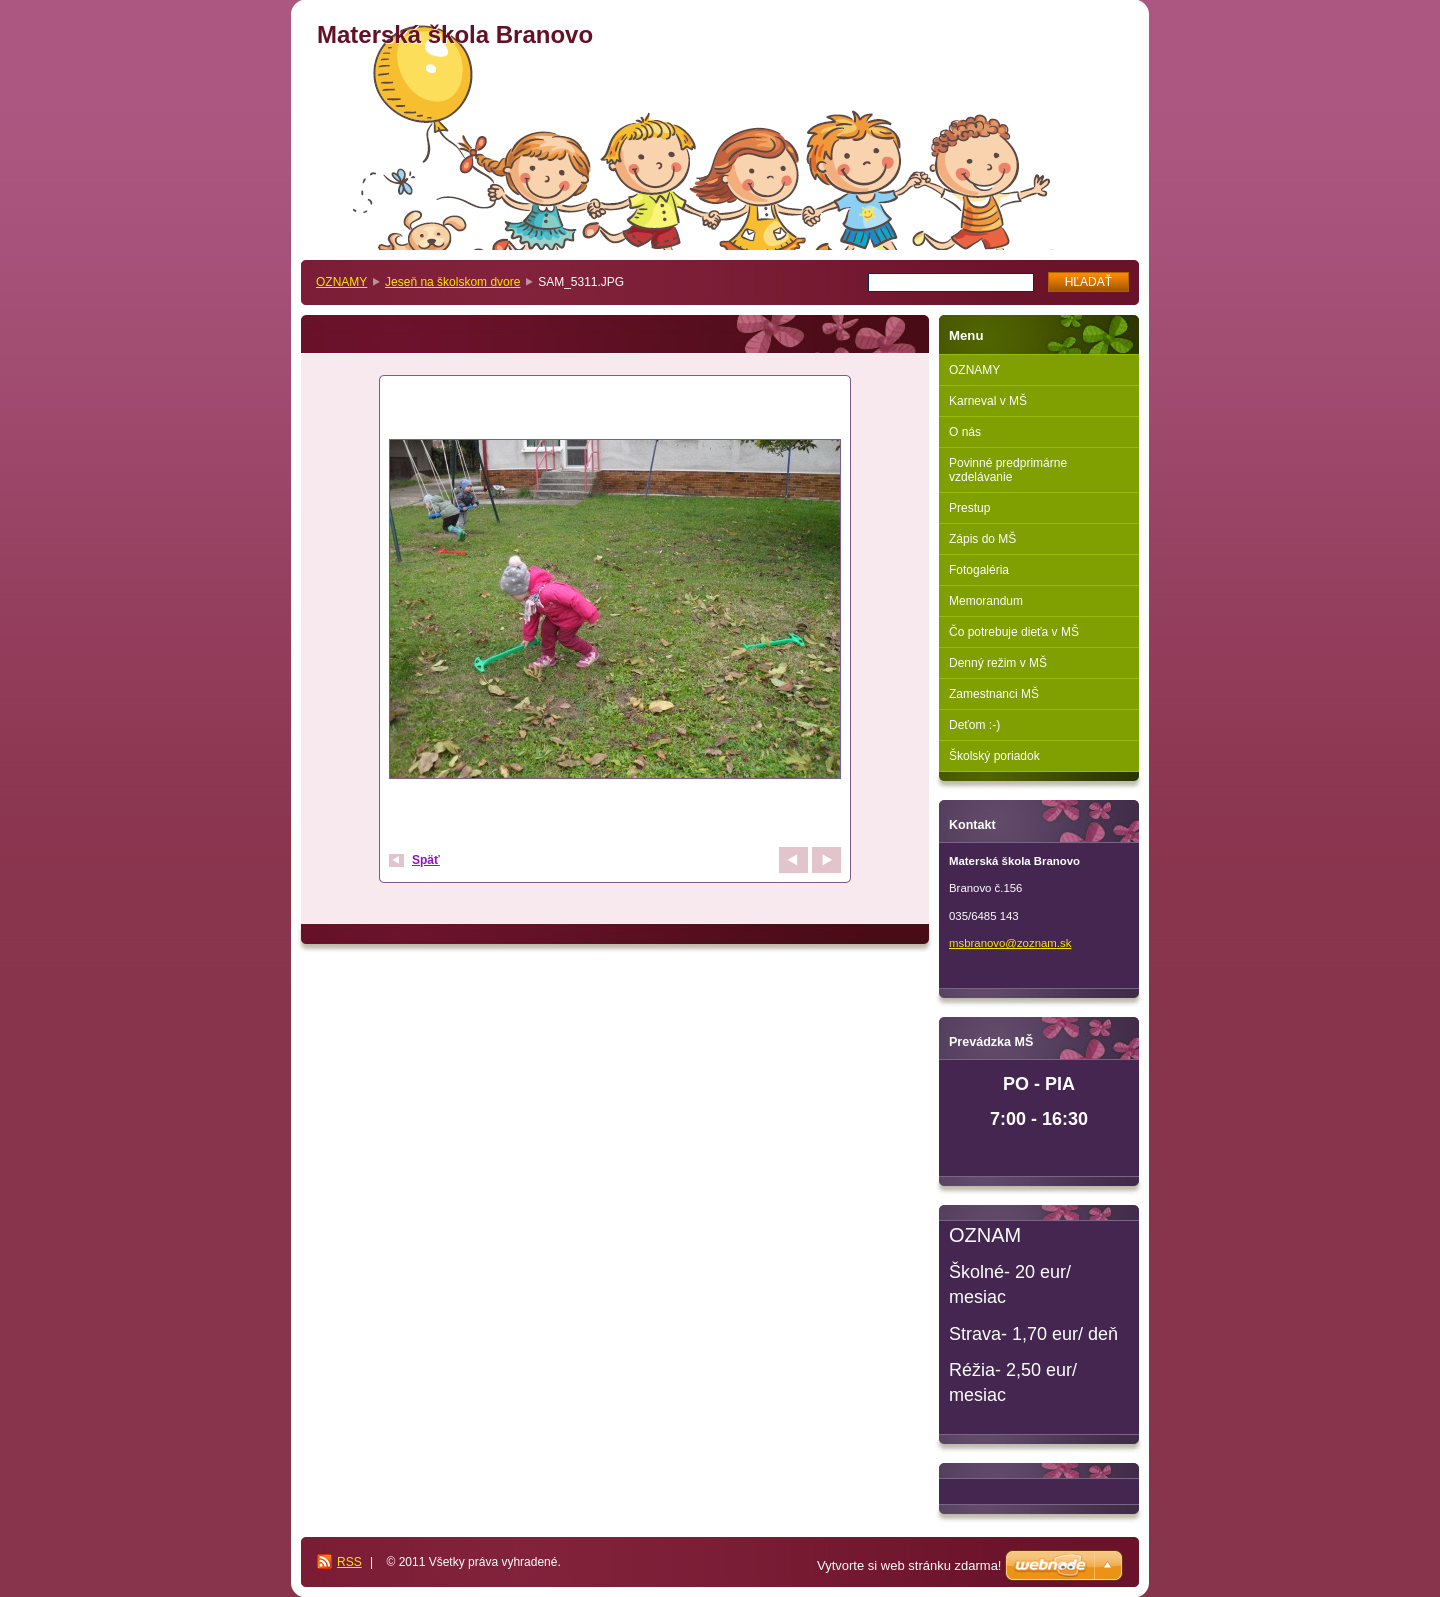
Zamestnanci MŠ (994, 694)
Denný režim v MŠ (998, 663)
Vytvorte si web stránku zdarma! (909, 1565)
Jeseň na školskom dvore (452, 282)
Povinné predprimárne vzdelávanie (1008, 470)
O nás (965, 432)
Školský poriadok (994, 756)
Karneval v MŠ (988, 401)
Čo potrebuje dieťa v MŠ (1014, 632)
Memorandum (986, 601)
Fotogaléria (979, 570)
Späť (426, 860)
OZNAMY (341, 282)
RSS (349, 1562)
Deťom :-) (974, 725)
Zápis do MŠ (982, 539)
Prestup (969, 508)
